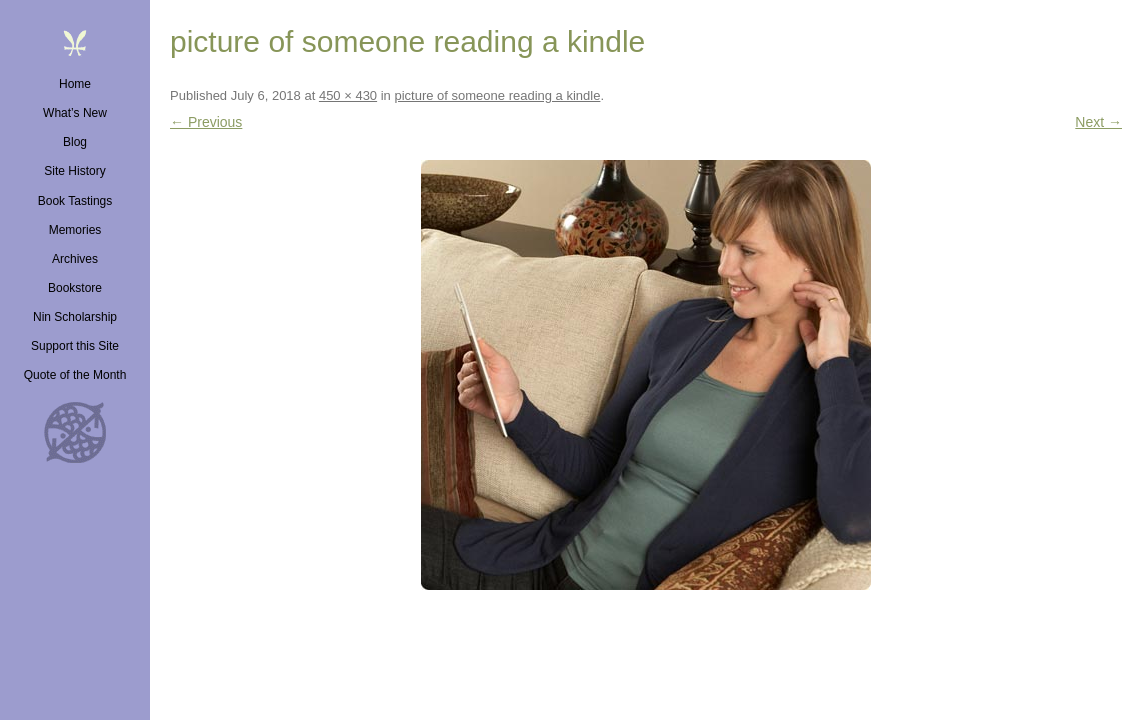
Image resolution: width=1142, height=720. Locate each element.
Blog (75, 142)
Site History (74, 171)
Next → (1098, 122)
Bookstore (75, 288)
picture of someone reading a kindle (497, 95)
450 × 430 (348, 95)
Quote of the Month (75, 375)
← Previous (206, 122)
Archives (75, 259)
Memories (75, 230)
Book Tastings (75, 201)
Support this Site (75, 346)
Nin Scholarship (75, 317)
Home (75, 84)
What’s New (75, 113)
